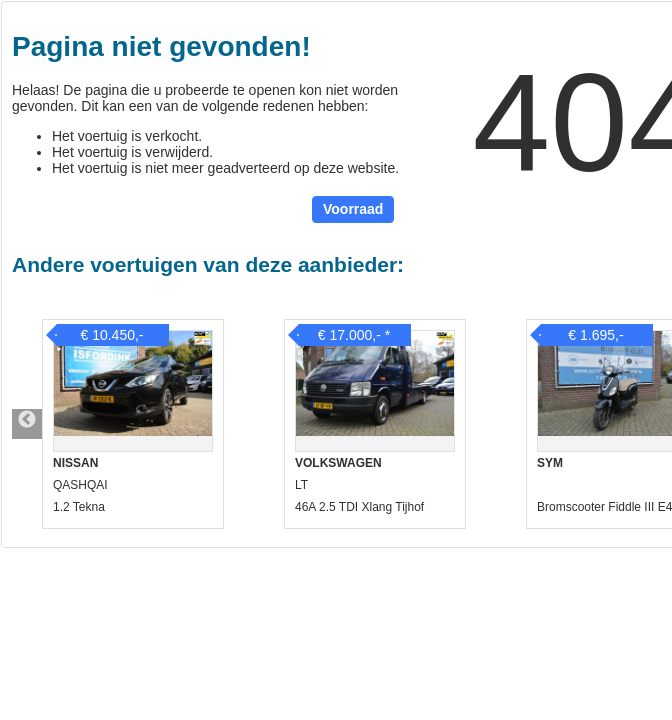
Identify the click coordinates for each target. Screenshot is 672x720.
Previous (27, 424)
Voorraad (353, 209)
